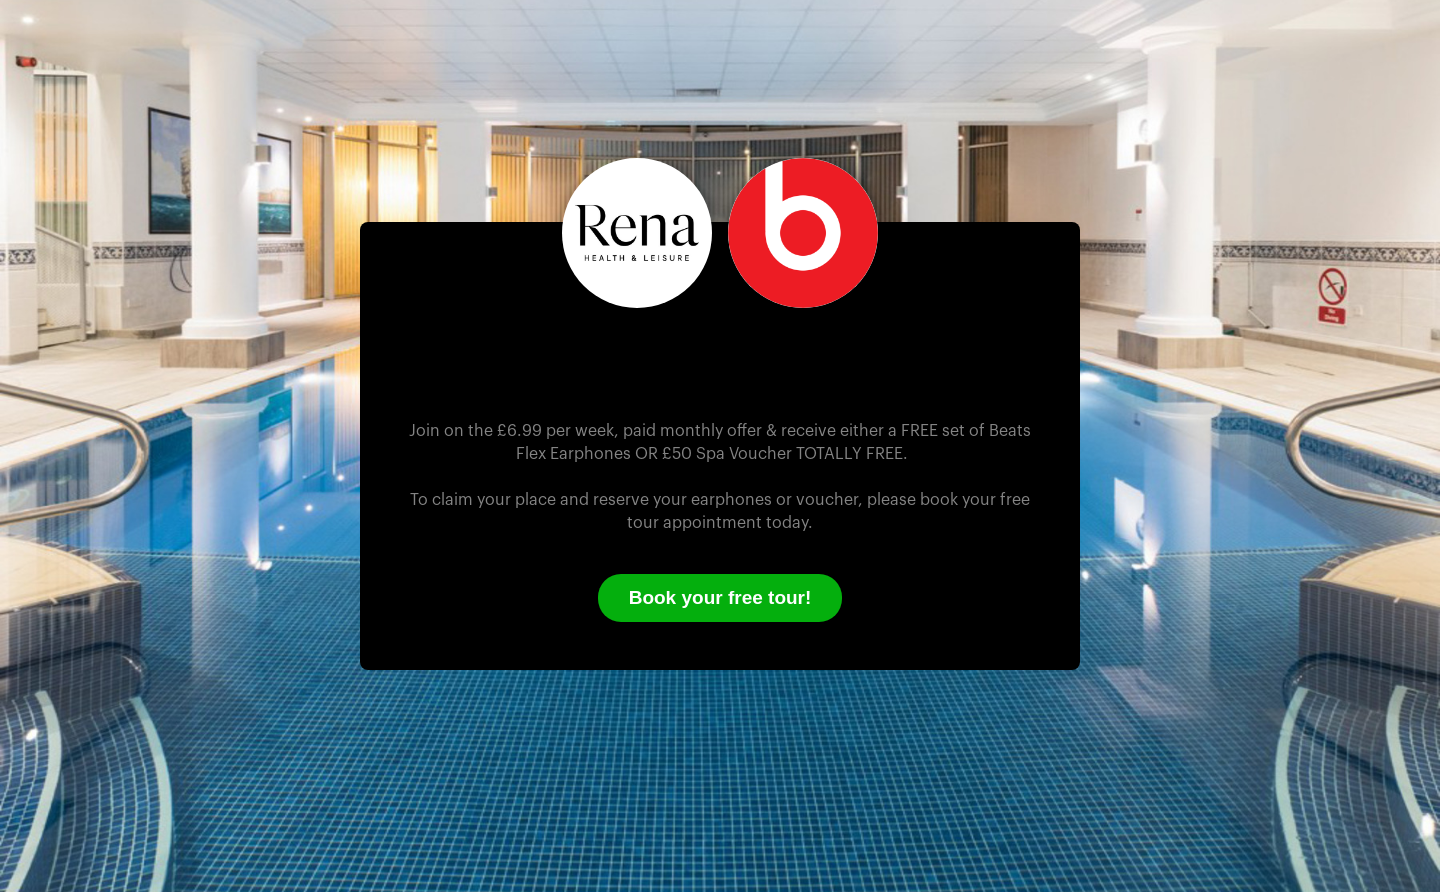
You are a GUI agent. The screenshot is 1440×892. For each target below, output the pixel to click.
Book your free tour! (720, 597)
